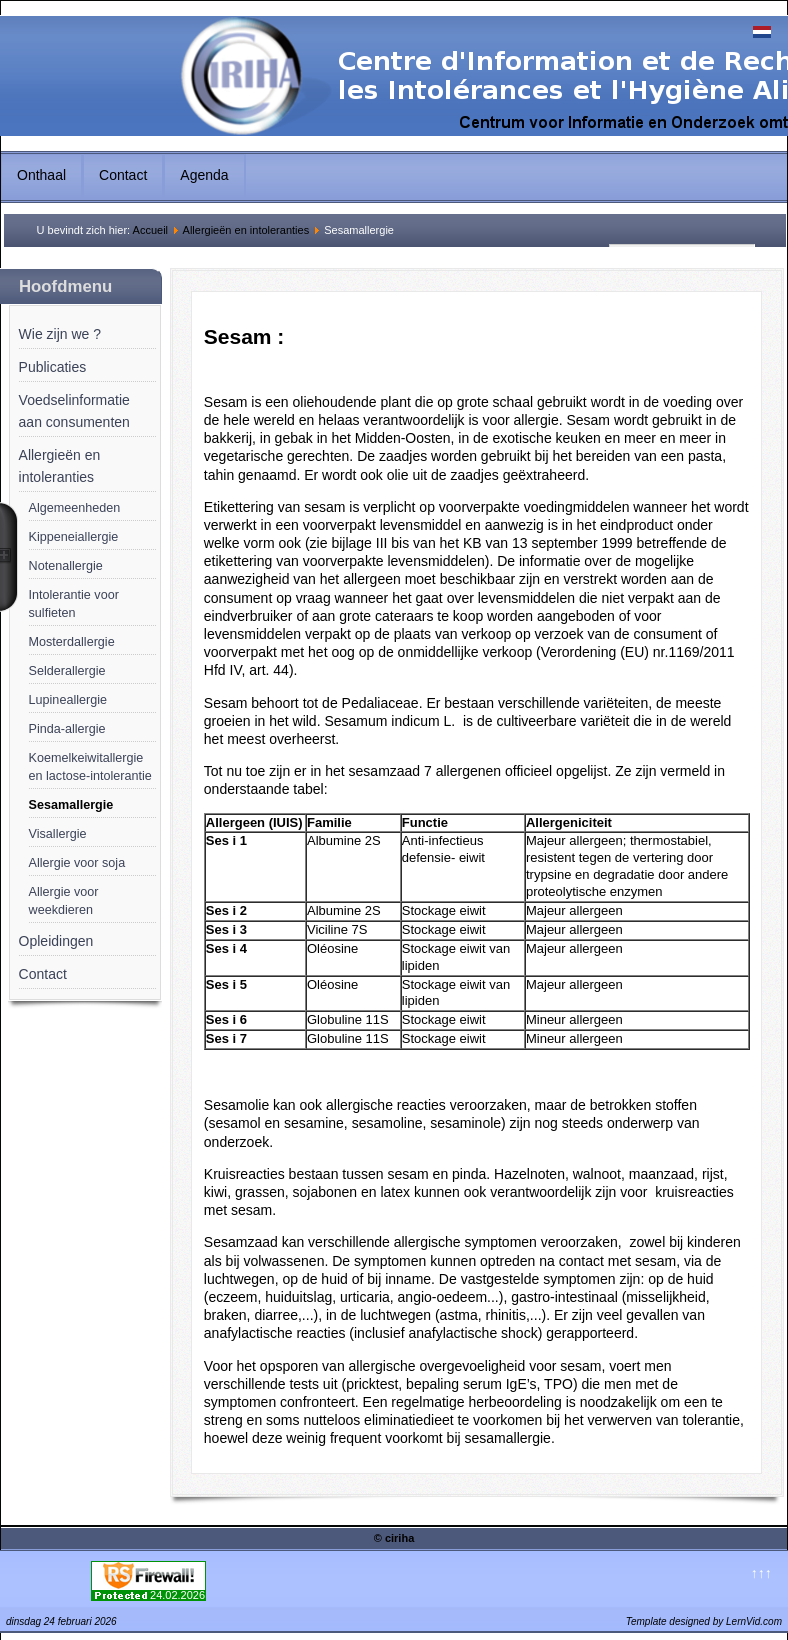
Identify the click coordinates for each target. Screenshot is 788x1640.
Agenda (204, 175)
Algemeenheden (75, 508)
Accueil (150, 230)
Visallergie (58, 834)
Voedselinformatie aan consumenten (74, 411)
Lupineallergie (68, 700)
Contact (123, 175)
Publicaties (53, 367)
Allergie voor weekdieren (64, 901)
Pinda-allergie (67, 729)
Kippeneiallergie (74, 537)
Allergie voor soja (77, 863)
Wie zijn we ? (60, 334)
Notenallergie (66, 566)
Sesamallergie (71, 805)
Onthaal (41, 175)
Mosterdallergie (72, 642)
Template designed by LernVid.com (704, 1621)
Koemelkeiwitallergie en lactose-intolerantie (90, 767)
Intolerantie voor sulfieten (74, 604)
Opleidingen (56, 941)
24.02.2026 (177, 1595)
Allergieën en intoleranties (246, 230)
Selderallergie (67, 671)
